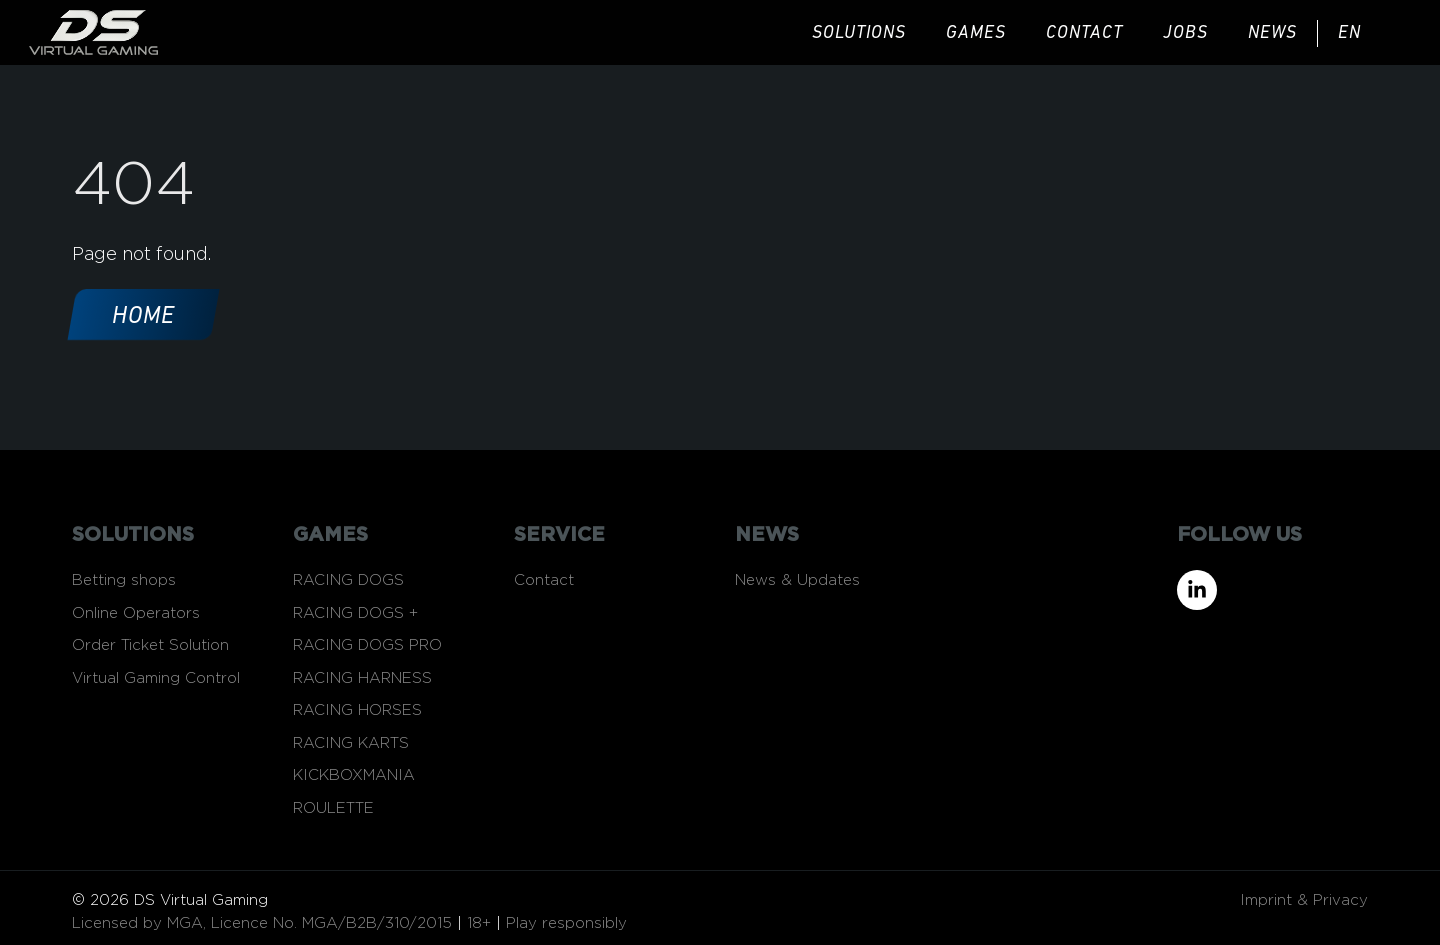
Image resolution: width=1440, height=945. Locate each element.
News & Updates (797, 580)
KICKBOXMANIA (354, 775)
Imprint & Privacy (1304, 900)
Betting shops (124, 580)
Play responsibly (566, 923)
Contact (1084, 33)
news (1272, 33)
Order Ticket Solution (150, 645)
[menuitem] (1364, 33)
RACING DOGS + (355, 613)
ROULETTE (333, 808)
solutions (859, 33)
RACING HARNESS (362, 678)
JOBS (1185, 33)
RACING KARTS (351, 743)
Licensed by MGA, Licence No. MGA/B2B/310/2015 (262, 923)
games (976, 33)
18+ (479, 923)
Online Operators (136, 613)
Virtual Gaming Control (156, 678)
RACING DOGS (348, 580)
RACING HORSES (357, 710)
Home (143, 317)
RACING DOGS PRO (367, 645)
